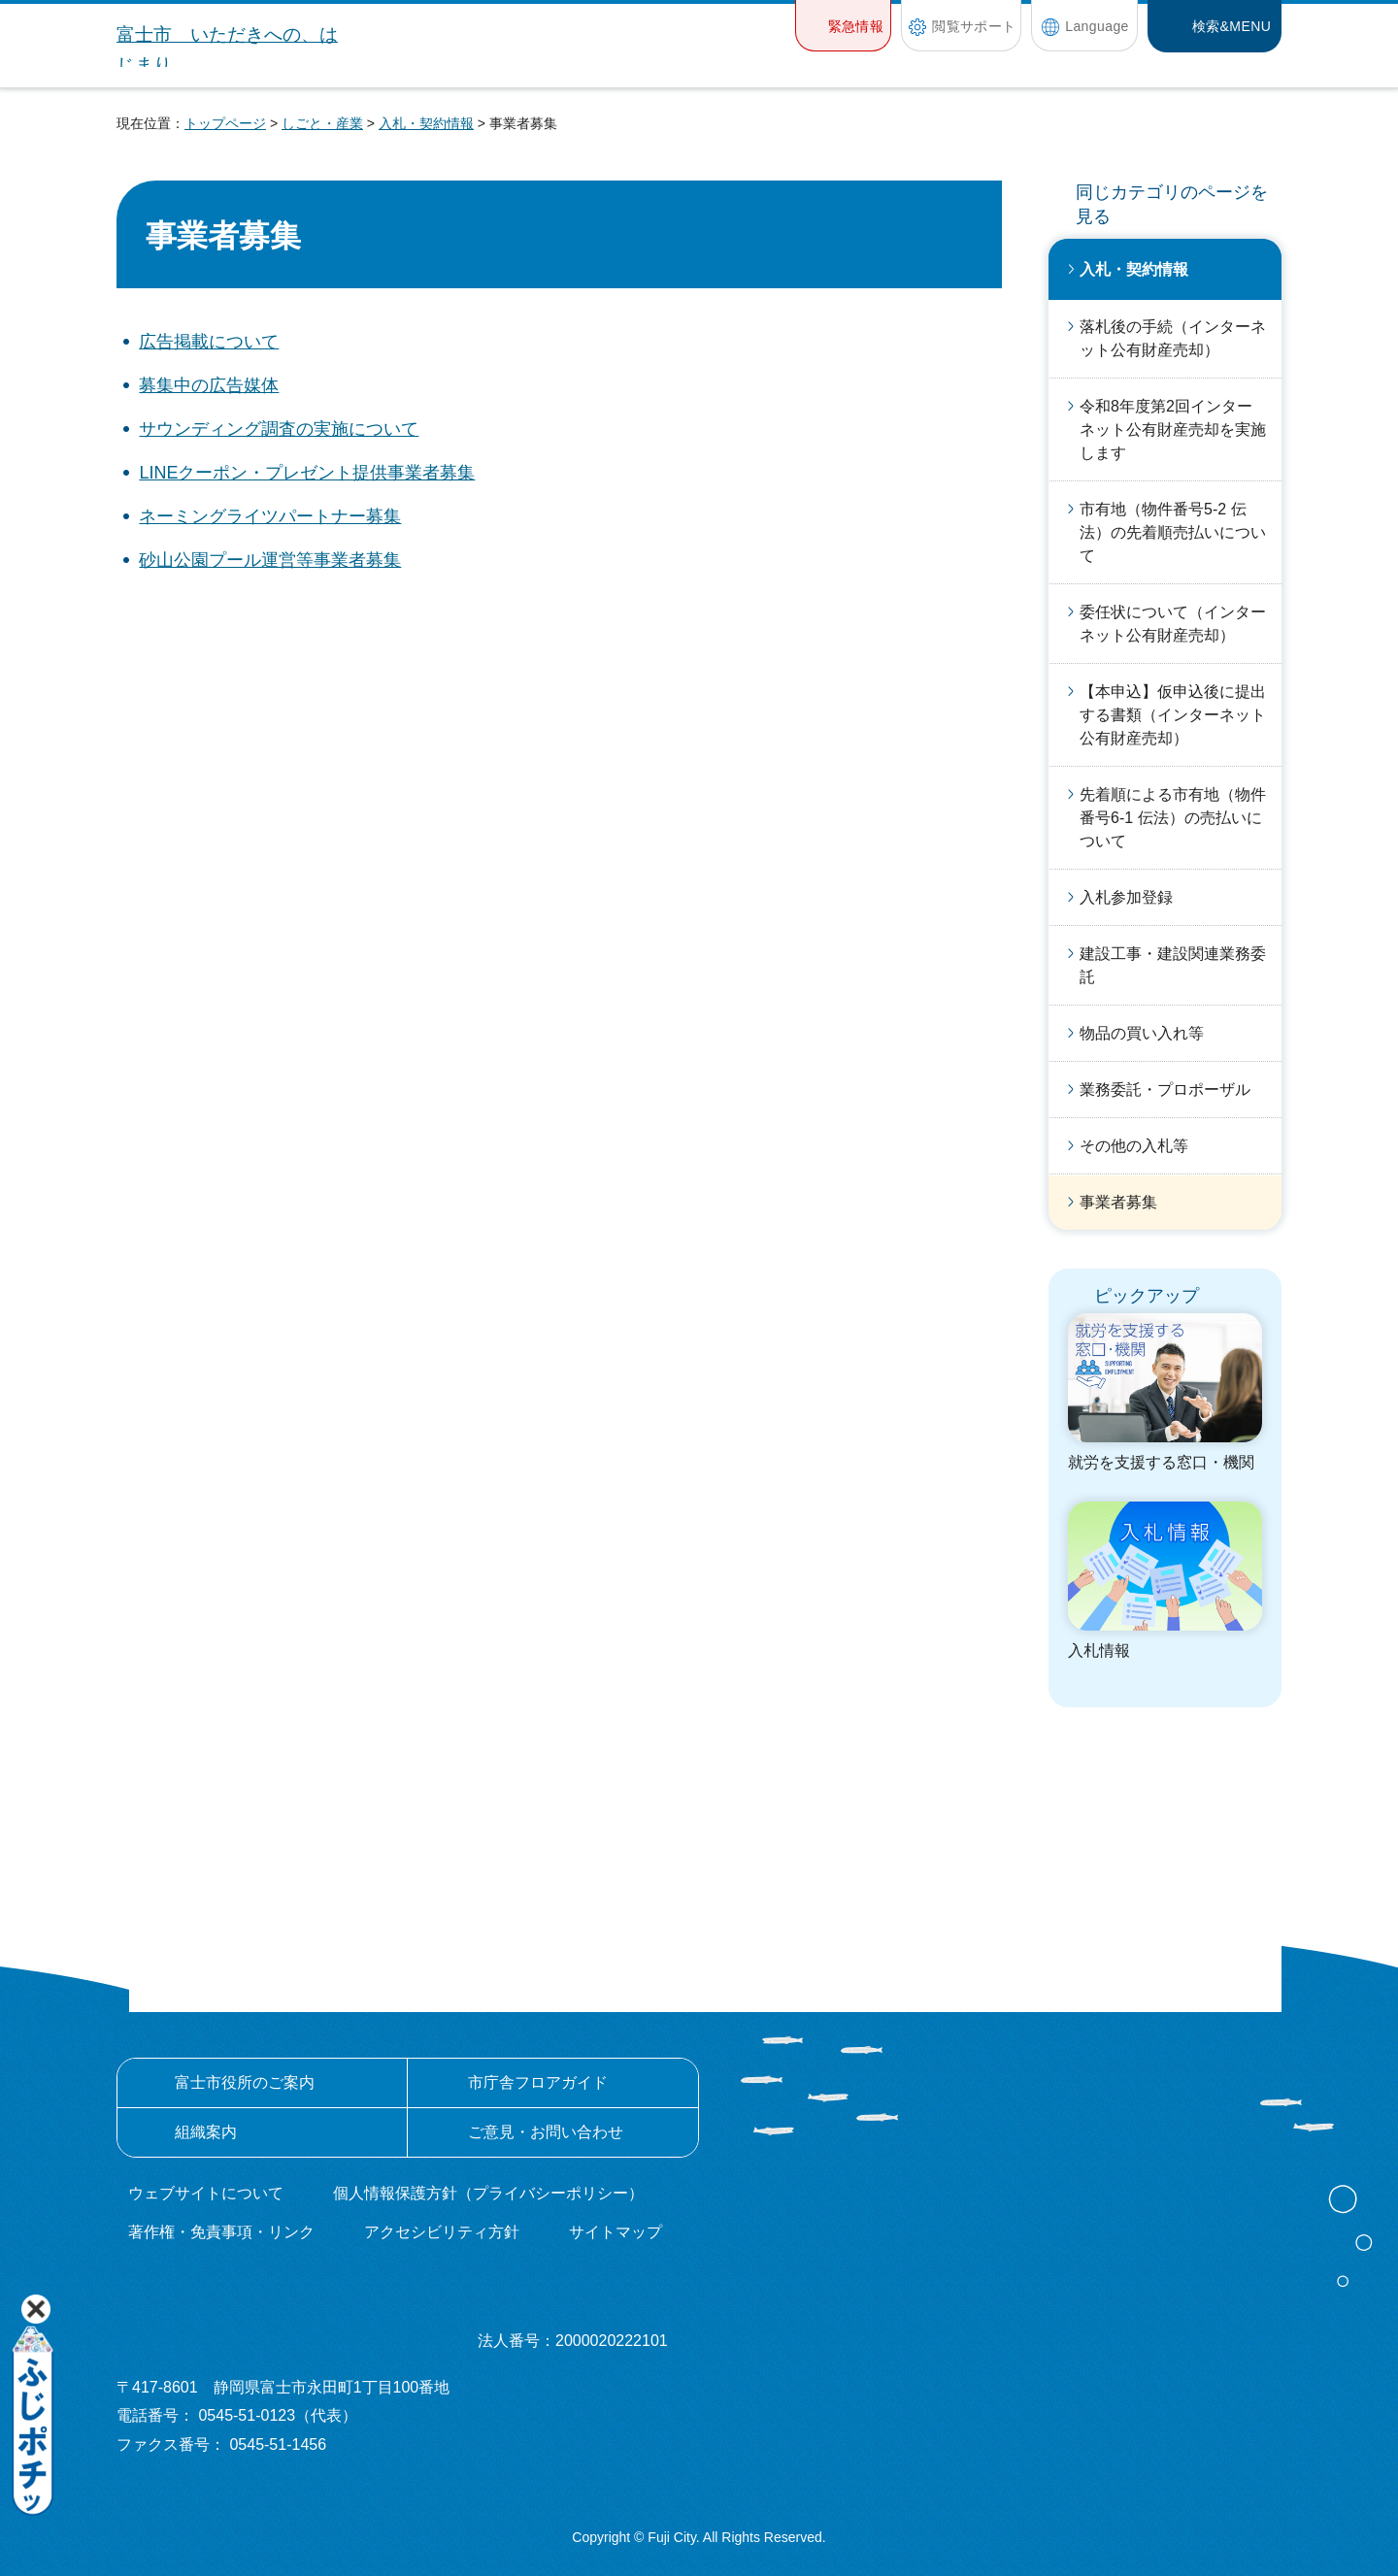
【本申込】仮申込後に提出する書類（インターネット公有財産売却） (1173, 714)
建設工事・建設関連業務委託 (1173, 965)
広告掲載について (209, 341)
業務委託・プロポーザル (1165, 1089)
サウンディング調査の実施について (278, 429)
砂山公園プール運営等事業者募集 (270, 560)
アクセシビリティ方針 (441, 2232)
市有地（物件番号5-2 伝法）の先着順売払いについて (1173, 532)
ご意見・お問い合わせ (545, 2132)
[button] (843, 25)
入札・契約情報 (426, 123)
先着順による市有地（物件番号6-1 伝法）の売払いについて (1173, 817)
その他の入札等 (1134, 1146)
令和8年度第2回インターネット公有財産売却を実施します (1173, 429)
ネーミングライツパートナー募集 (270, 516)
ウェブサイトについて (205, 2193)
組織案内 (206, 2132)
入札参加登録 (1126, 897)
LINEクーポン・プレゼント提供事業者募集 (307, 472)
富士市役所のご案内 (245, 2082)
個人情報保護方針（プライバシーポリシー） (488, 2193)
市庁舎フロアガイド (538, 2082)
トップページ (225, 123)
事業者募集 (1118, 1202)
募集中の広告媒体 (209, 385)
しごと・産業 (322, 123)
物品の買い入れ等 (1142, 1033)
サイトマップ (615, 2232)
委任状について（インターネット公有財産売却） (1173, 624)
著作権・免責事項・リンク (221, 2232)
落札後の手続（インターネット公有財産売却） (1173, 338)
